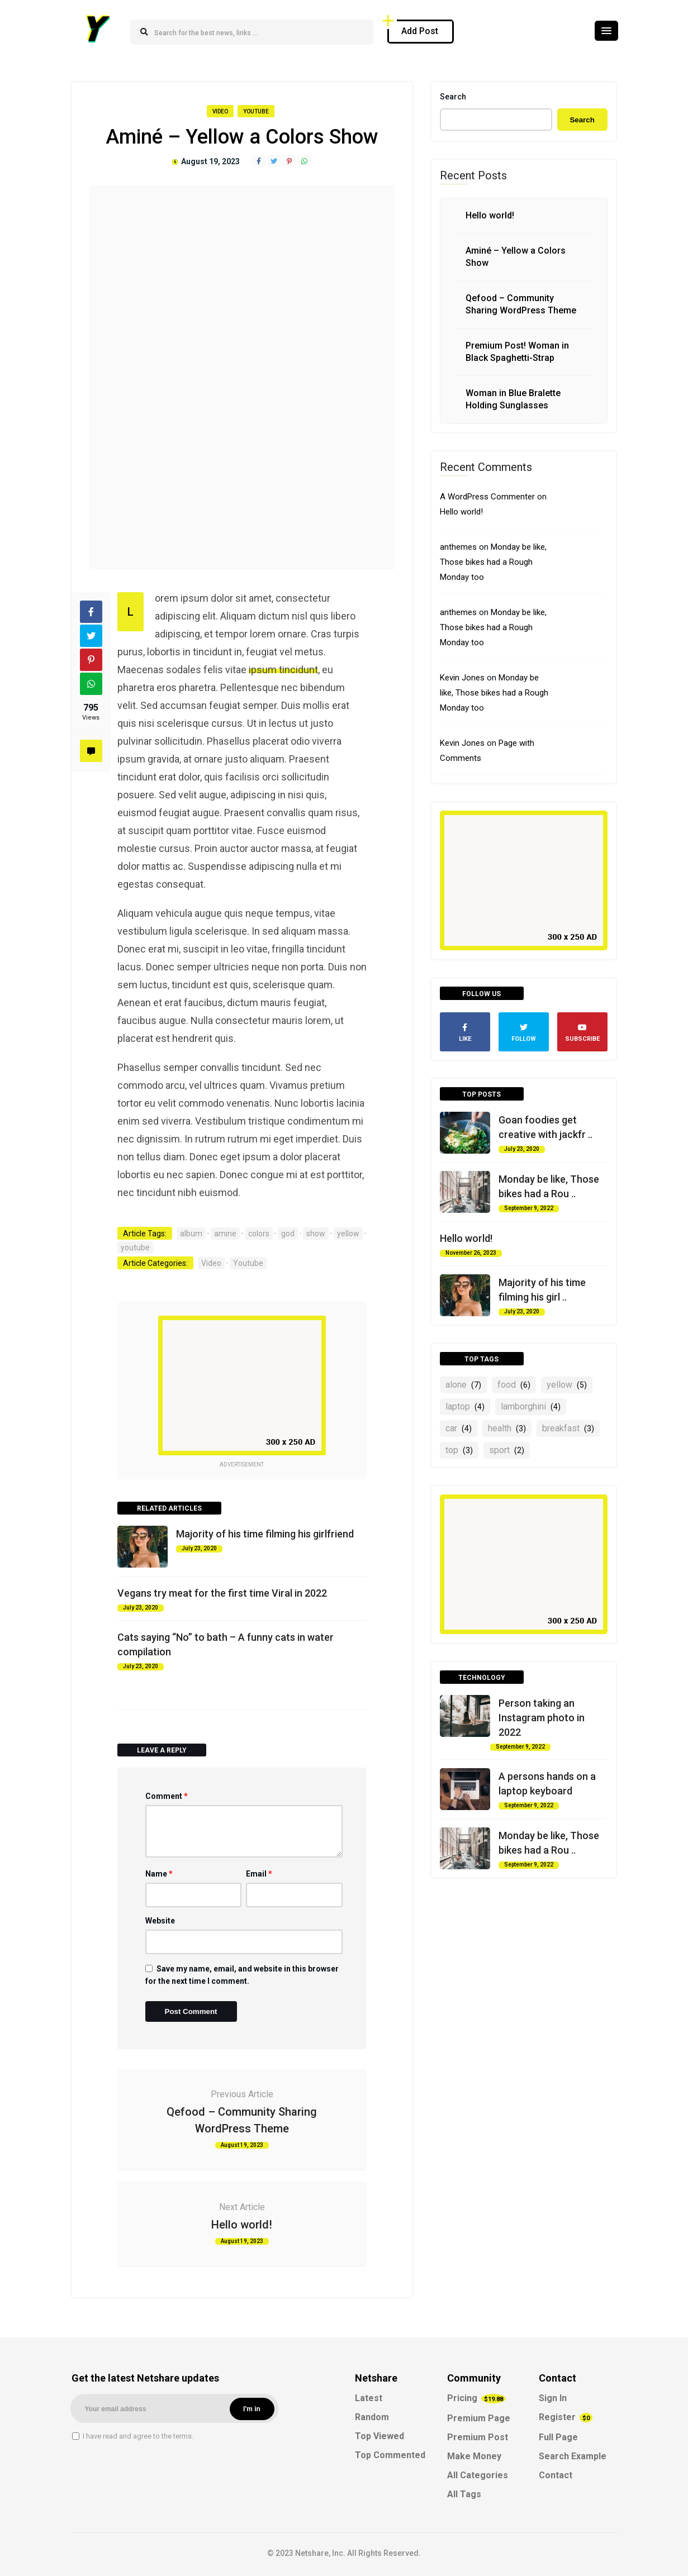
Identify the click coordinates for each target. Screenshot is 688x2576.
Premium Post (477, 2437)
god (288, 1233)
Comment (166, 1796)
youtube (135, 1247)
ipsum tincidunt (283, 669)
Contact (555, 2475)
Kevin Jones (462, 678)
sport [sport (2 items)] (506, 1450)
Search (453, 96)
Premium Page (478, 2418)
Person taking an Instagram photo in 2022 (542, 1717)
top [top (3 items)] (459, 1450)
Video (220, 111)
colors (258, 1233)
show (315, 1233)
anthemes (458, 547)
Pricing (476, 2398)
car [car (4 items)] (458, 1428)
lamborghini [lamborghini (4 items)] (531, 1406)
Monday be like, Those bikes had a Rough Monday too (493, 562)
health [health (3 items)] (507, 1428)
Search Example (572, 2456)
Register (565, 2417)
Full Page (558, 2437)
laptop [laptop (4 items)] (465, 1406)
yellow (348, 1233)
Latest (368, 2398)
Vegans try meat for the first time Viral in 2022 (222, 1593)
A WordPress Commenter (487, 497)
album (191, 1233)
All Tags (464, 2494)
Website (160, 1920)
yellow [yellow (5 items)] (567, 1384)
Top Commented (390, 2455)
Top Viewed (379, 2436)
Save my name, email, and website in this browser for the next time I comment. (242, 1974)
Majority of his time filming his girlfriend (265, 1534)
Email (259, 1874)
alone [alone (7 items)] (463, 1384)
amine (225, 1233)
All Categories (477, 2475)
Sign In (553, 2398)
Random (372, 2417)
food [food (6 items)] (513, 1384)
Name (159, 1874)
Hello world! (241, 2224)
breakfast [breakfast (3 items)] (568, 1428)
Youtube (256, 111)
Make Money (474, 2456)
